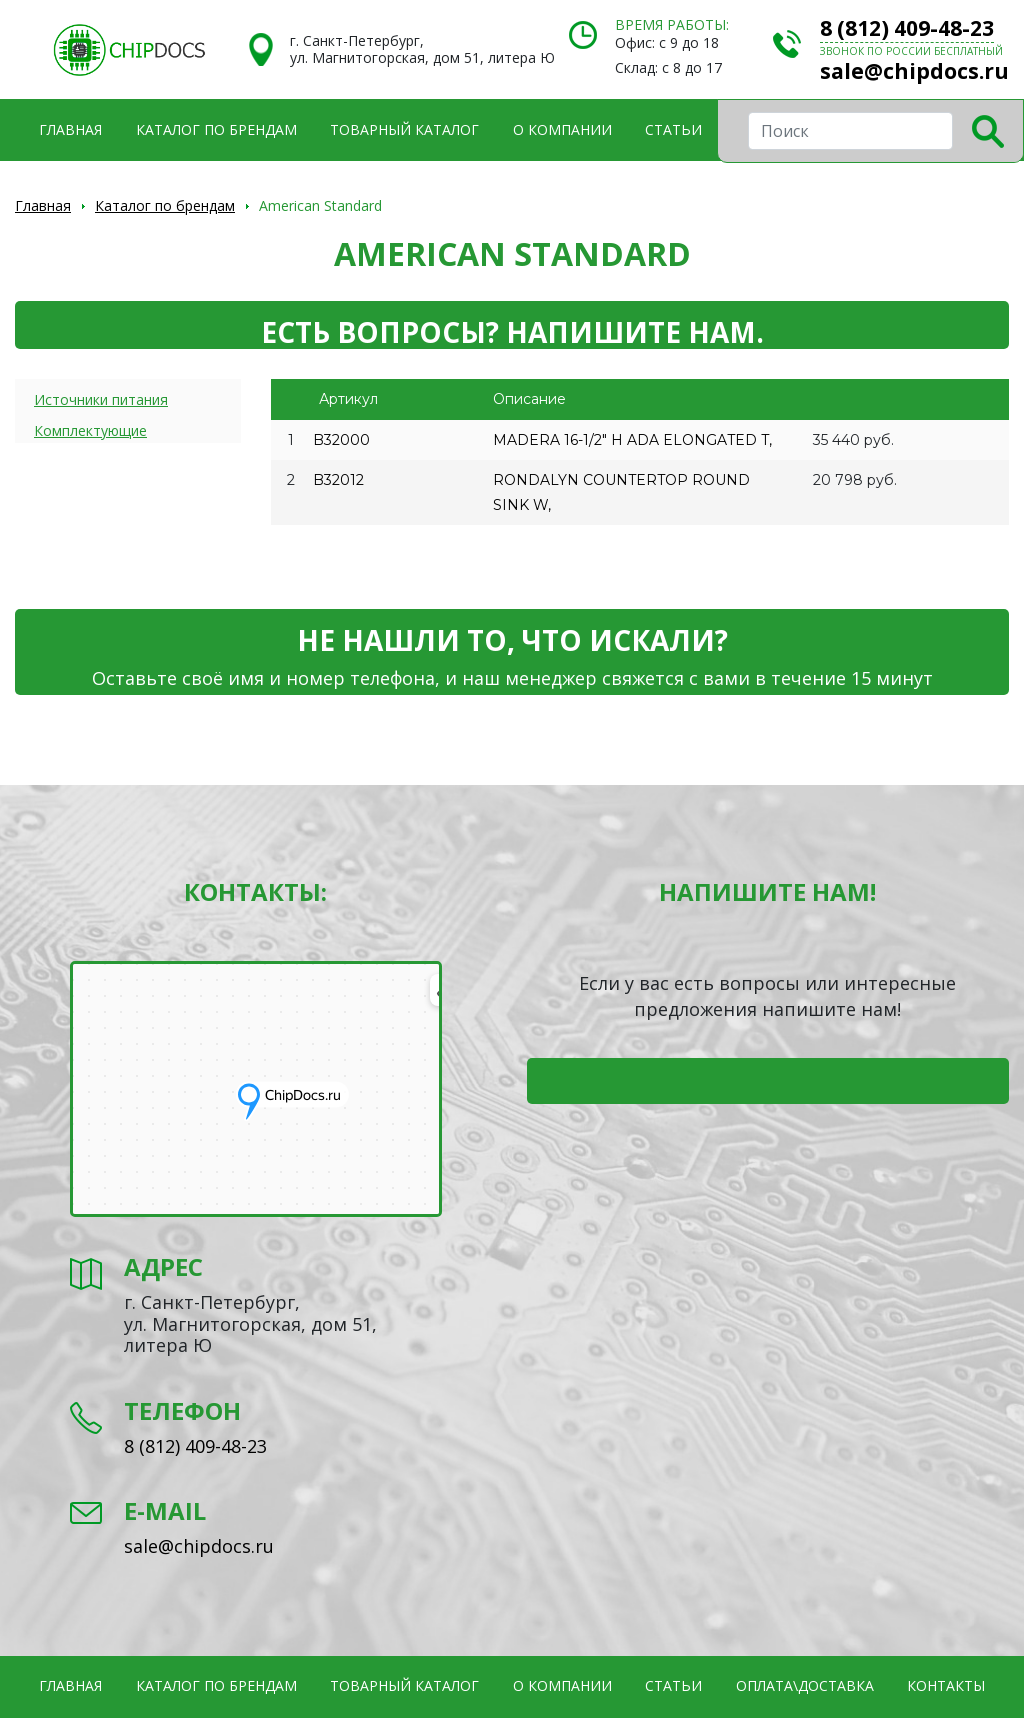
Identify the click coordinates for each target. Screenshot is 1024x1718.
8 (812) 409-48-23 (907, 28)
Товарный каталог (404, 129)
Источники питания (101, 399)
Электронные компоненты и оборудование (129, 50)
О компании (562, 129)
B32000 (341, 440)
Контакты (946, 1685)
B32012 (338, 480)
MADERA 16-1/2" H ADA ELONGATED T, (632, 440)
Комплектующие (90, 430)
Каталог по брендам (216, 129)
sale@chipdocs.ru (914, 71)
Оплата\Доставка (805, 1685)
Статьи (673, 129)
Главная (70, 129)
